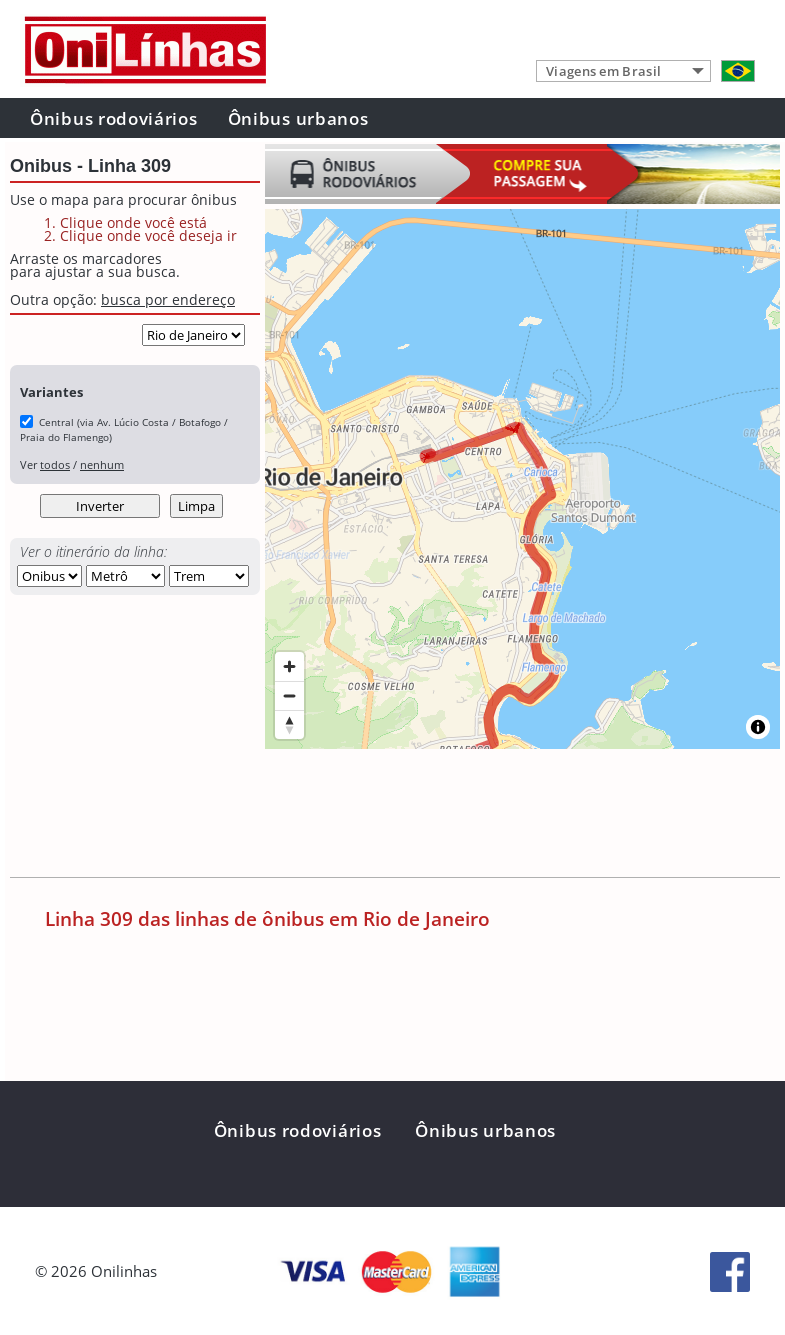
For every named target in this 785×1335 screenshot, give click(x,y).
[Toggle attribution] (758, 727)
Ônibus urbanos (298, 118)
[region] (522, 479)
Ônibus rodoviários (114, 118)
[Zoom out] (289, 695)
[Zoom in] (289, 666)
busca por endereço (168, 299)
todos (55, 464)
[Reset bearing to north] (289, 724)
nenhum (102, 464)
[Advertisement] (374, 817)
